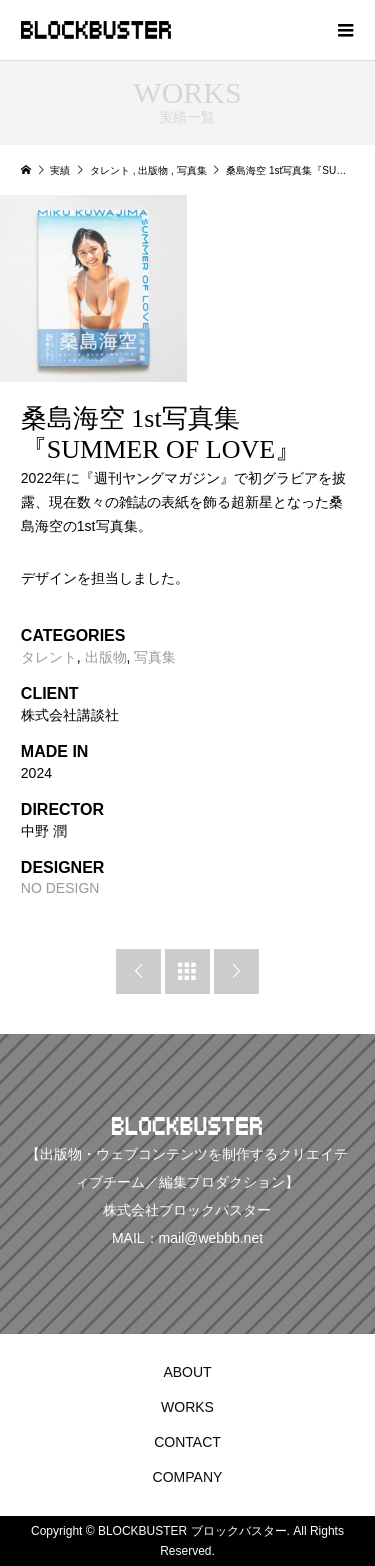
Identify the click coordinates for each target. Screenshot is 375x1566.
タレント (49, 657)
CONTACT (187, 1442)
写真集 (155, 657)
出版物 (106, 657)
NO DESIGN (60, 888)
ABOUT (187, 1372)
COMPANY (188, 1477)
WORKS (187, 1407)
